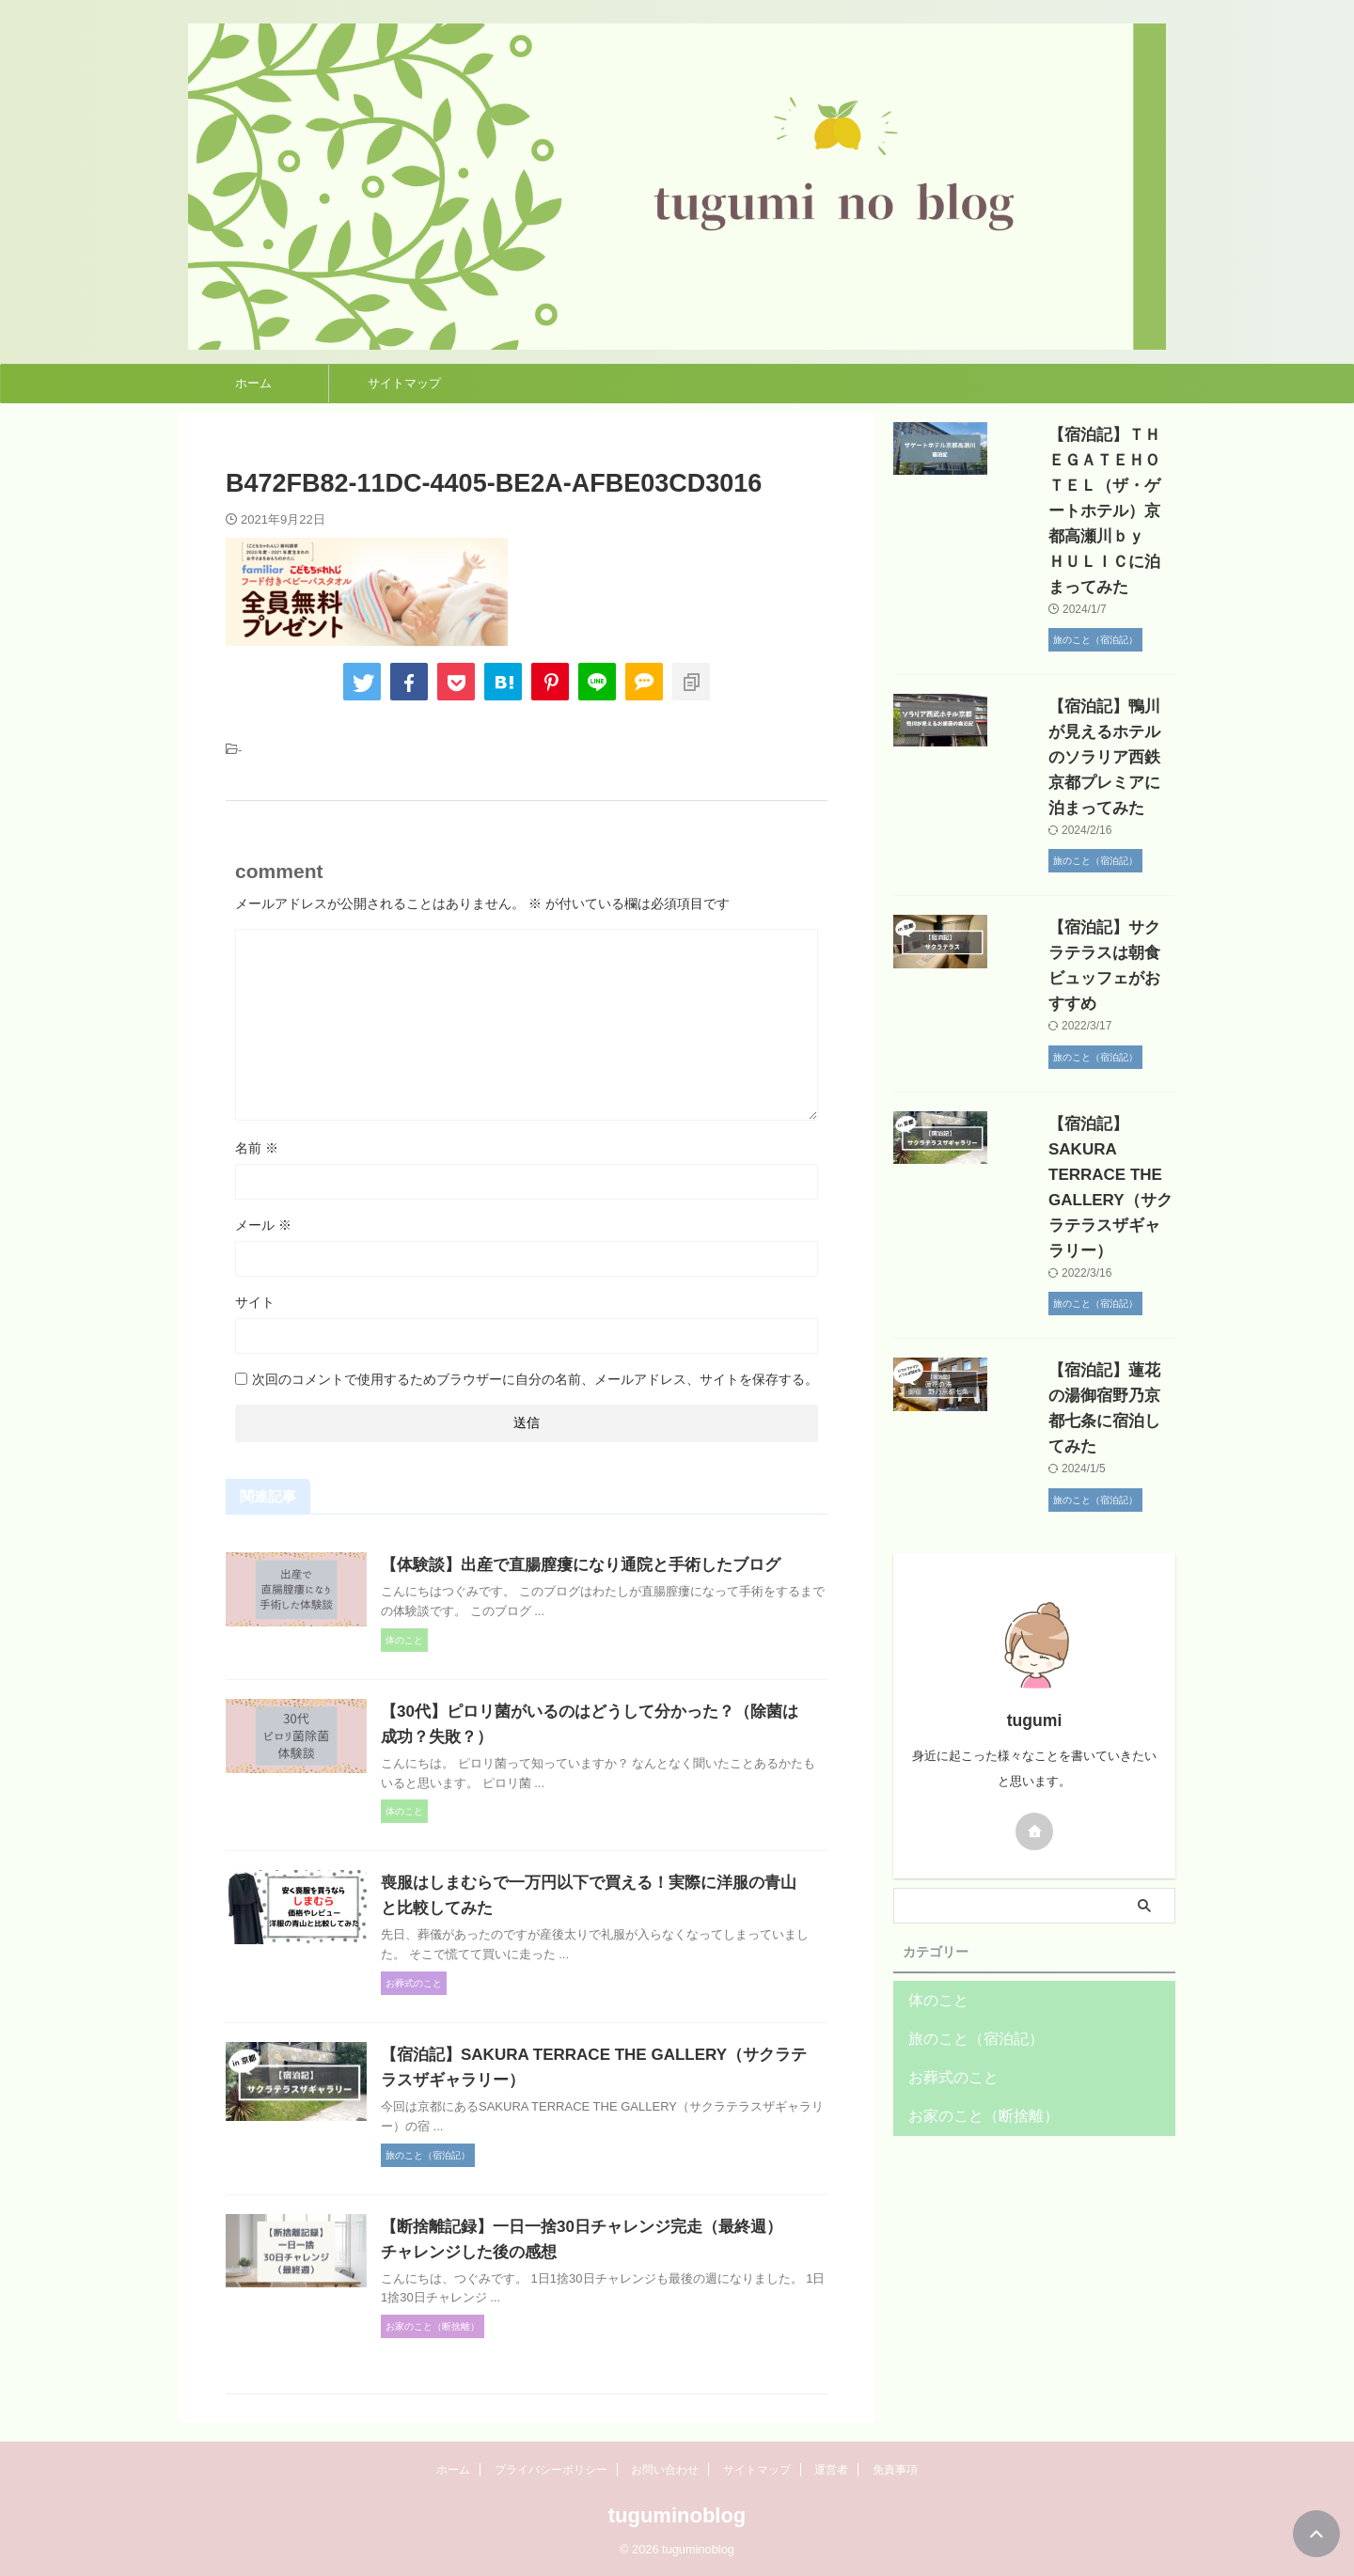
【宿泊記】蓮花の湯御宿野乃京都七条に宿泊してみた (1084, 1243)
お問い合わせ (665, 2469)
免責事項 (895, 2469)
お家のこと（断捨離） (969, 1938)
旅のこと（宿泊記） (963, 1861)
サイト (255, 1302)
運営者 (831, 2469)
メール (263, 1225)
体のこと (932, 1822)
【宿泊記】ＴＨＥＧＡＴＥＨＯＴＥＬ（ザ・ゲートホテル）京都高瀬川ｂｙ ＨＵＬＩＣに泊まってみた (1084, 485)
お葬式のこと (945, 1900)
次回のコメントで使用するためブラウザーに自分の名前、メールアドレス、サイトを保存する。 (535, 1379)
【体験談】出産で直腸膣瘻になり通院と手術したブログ (616, 1565)
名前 (256, 1147)
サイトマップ (404, 383)
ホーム (253, 383)
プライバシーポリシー (551, 2469)
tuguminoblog (677, 2515)
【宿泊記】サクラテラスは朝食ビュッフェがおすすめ (1084, 876)
